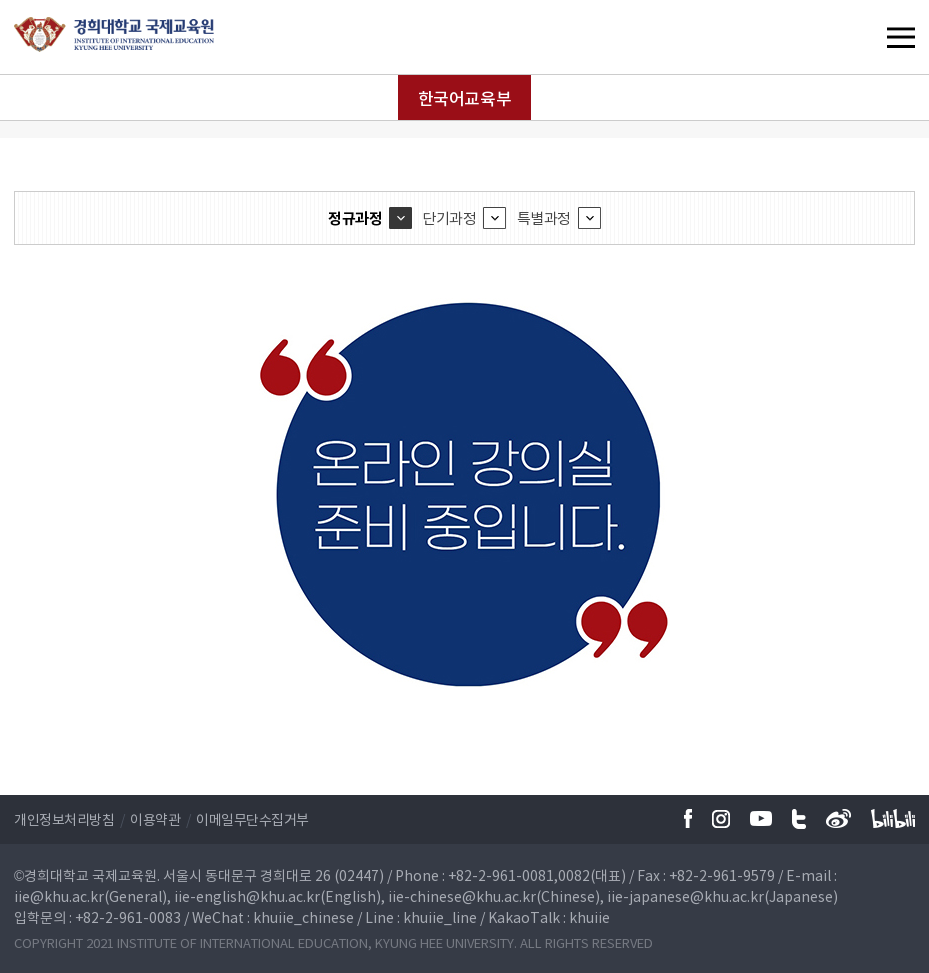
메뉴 (860, 37)
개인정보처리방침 (64, 819)
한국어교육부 (464, 97)
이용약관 (155, 819)
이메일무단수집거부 (252, 819)
